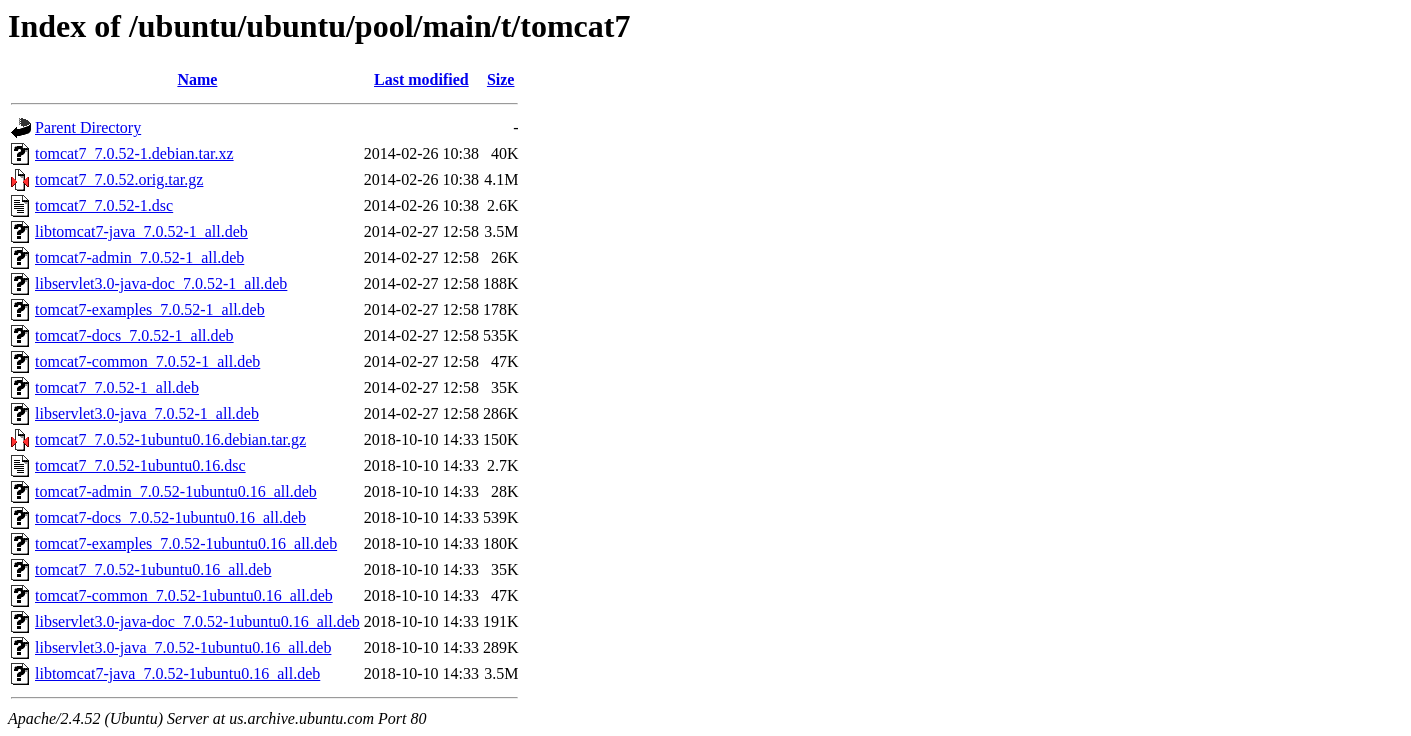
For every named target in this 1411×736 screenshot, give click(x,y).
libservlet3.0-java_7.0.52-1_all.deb (147, 413)
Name (197, 79)
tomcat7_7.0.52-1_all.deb (117, 387)
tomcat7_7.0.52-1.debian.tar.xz (134, 153)
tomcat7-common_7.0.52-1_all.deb (147, 361)
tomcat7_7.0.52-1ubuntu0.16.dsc (140, 465)
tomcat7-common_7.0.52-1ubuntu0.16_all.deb (184, 595)
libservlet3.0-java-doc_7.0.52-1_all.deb (161, 283)
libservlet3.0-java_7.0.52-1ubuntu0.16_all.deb (183, 647)
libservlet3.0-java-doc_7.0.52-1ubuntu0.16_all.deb (197, 621)
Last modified (421, 79)
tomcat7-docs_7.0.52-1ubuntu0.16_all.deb (170, 517)
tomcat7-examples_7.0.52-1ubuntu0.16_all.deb (186, 543)
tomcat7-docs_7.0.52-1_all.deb (134, 335)
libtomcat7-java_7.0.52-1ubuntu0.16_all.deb (177, 673)
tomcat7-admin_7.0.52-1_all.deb (139, 257)
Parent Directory (88, 127)
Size (501, 79)
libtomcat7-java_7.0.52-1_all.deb (141, 231)
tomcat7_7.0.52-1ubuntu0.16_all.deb (153, 569)
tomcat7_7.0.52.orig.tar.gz (119, 179)
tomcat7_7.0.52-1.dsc (104, 205)
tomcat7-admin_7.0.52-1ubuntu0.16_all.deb (176, 491)
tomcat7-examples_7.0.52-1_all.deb (150, 309)
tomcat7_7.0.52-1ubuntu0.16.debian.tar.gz (170, 439)
